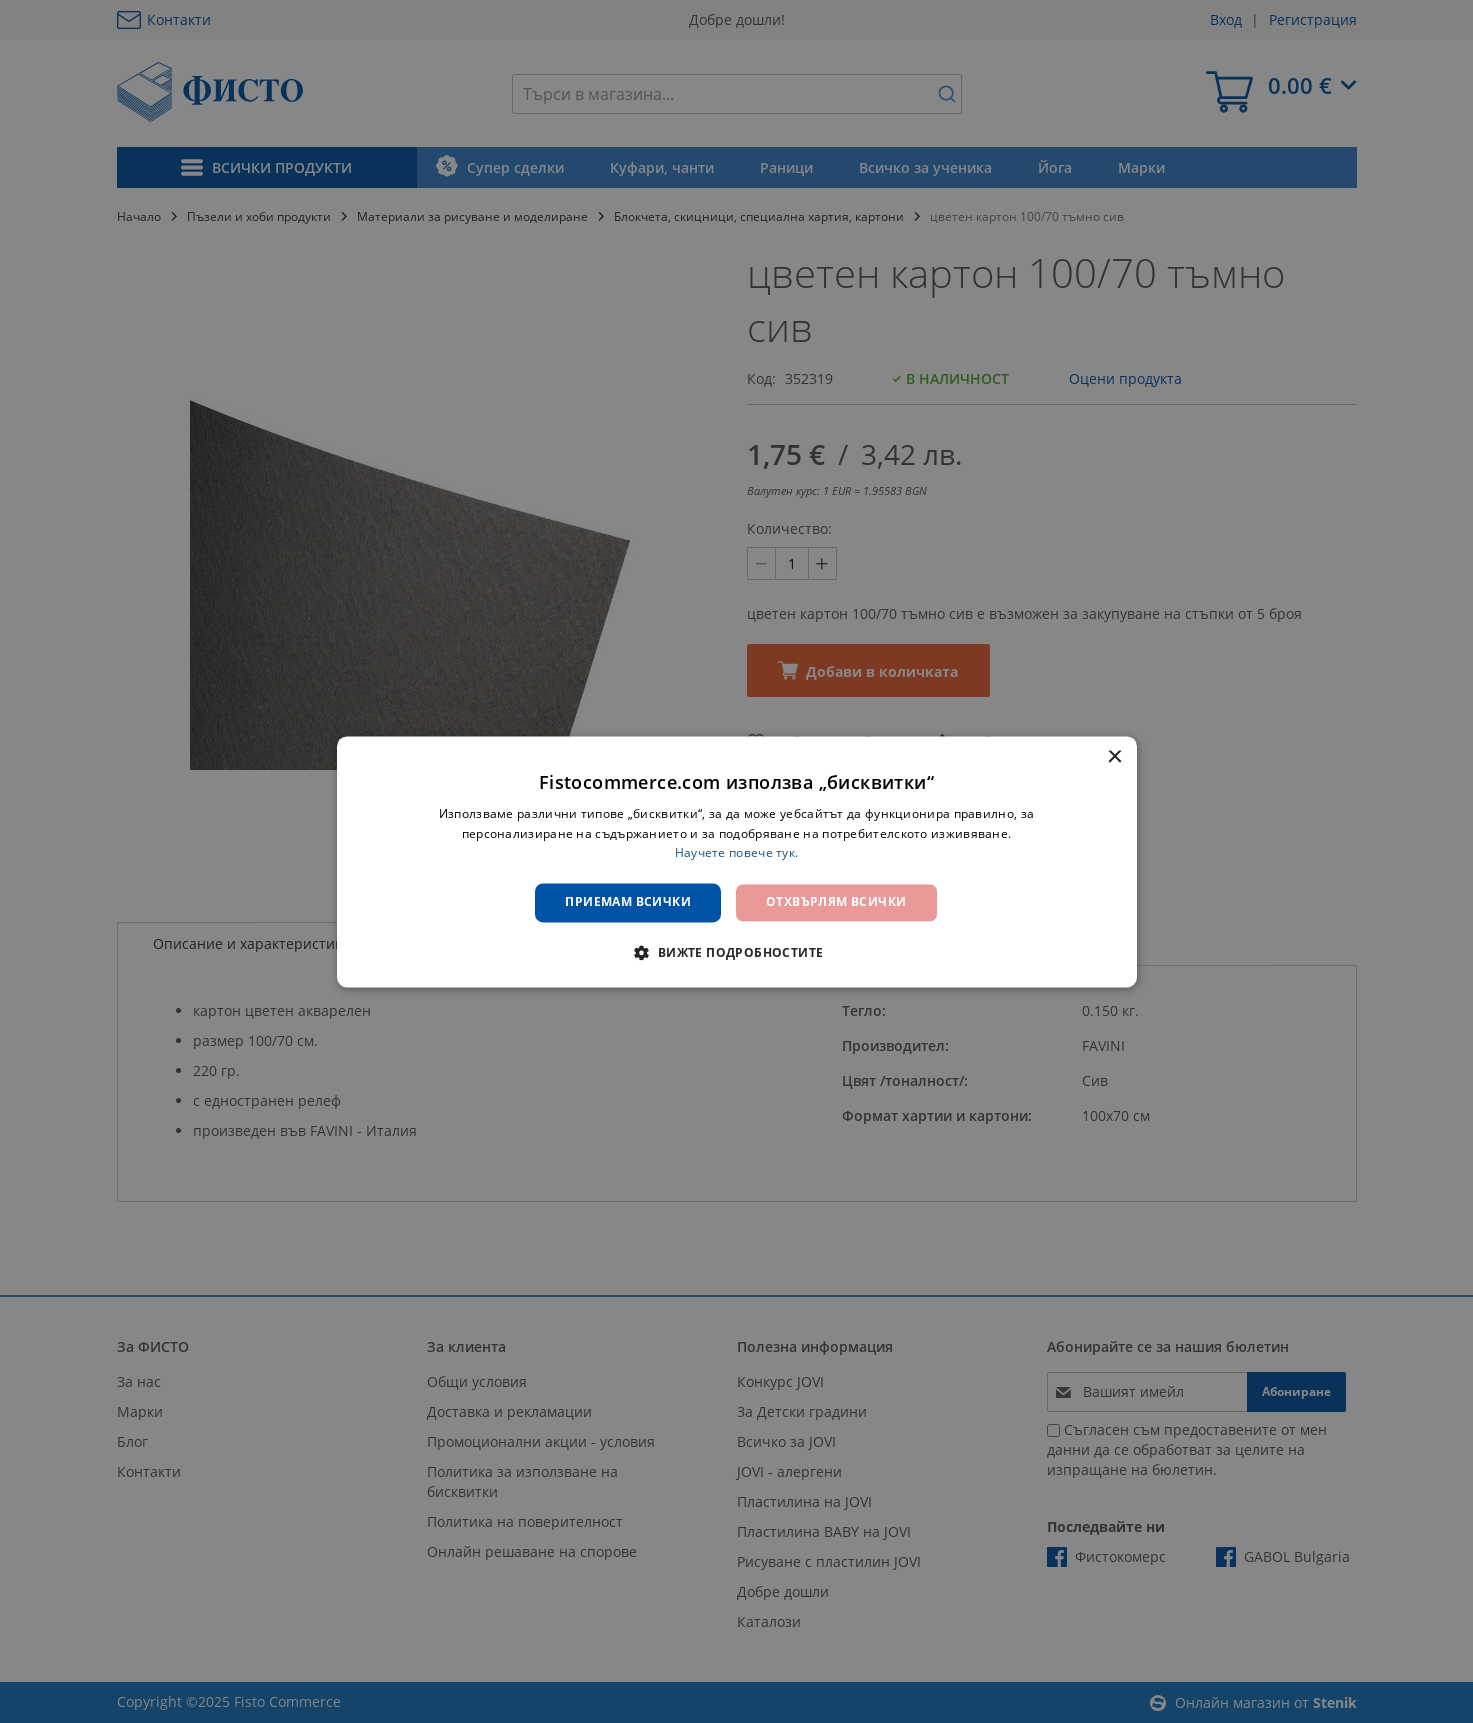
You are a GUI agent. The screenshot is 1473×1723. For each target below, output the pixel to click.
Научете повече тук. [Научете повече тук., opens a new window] (737, 853)
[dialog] (737, 861)
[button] (736, 952)
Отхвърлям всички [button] (836, 902)
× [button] (1114, 757)
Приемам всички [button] (628, 902)
